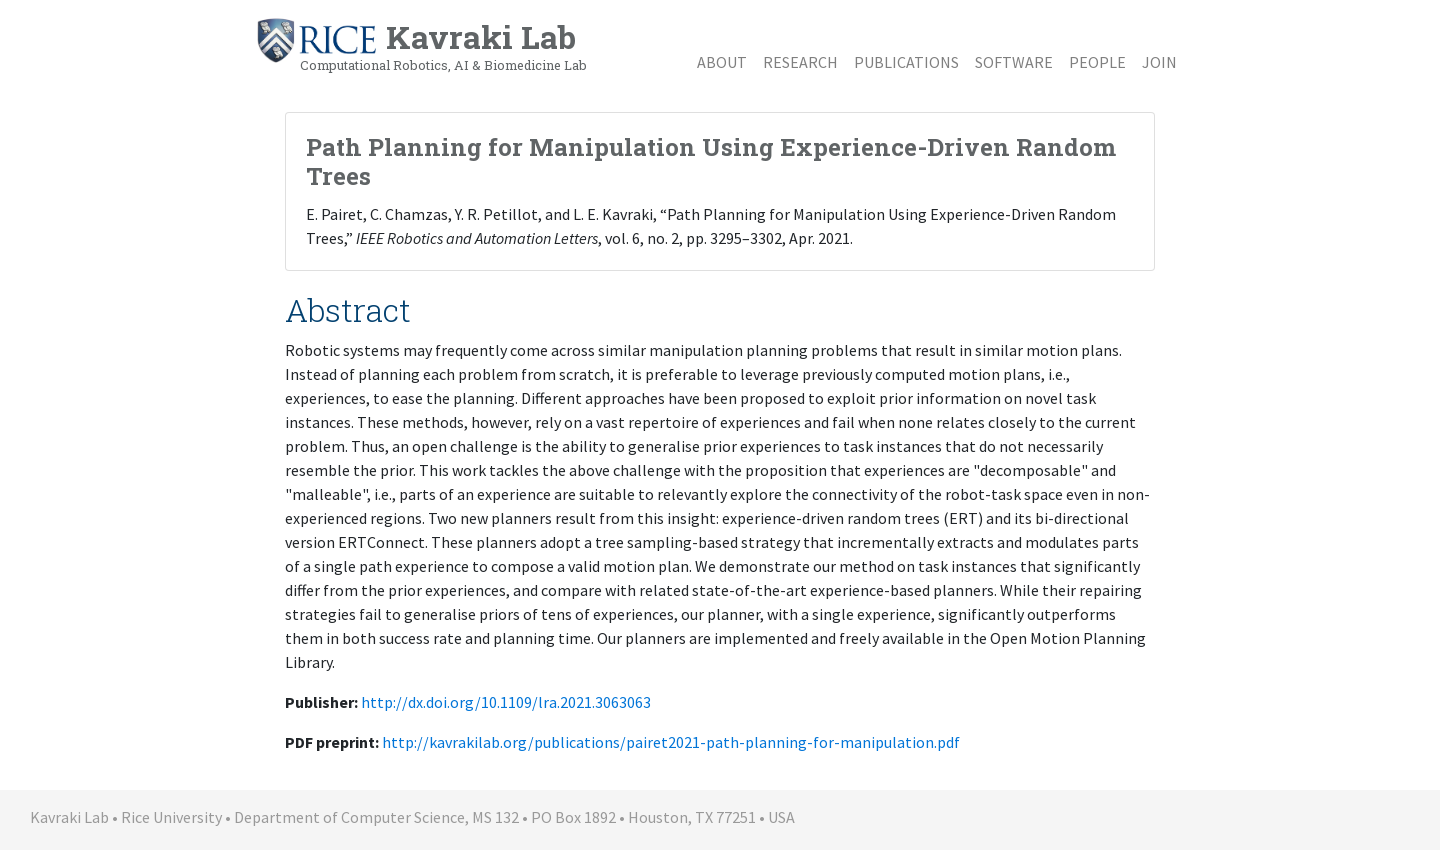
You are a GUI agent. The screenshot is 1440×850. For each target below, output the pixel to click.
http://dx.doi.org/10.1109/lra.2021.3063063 (506, 702)
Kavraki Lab (421, 45)
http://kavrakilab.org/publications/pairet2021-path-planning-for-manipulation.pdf (671, 742)
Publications (906, 62)
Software (1014, 62)
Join (1159, 62)
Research (800, 62)
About (722, 62)
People (1097, 62)
